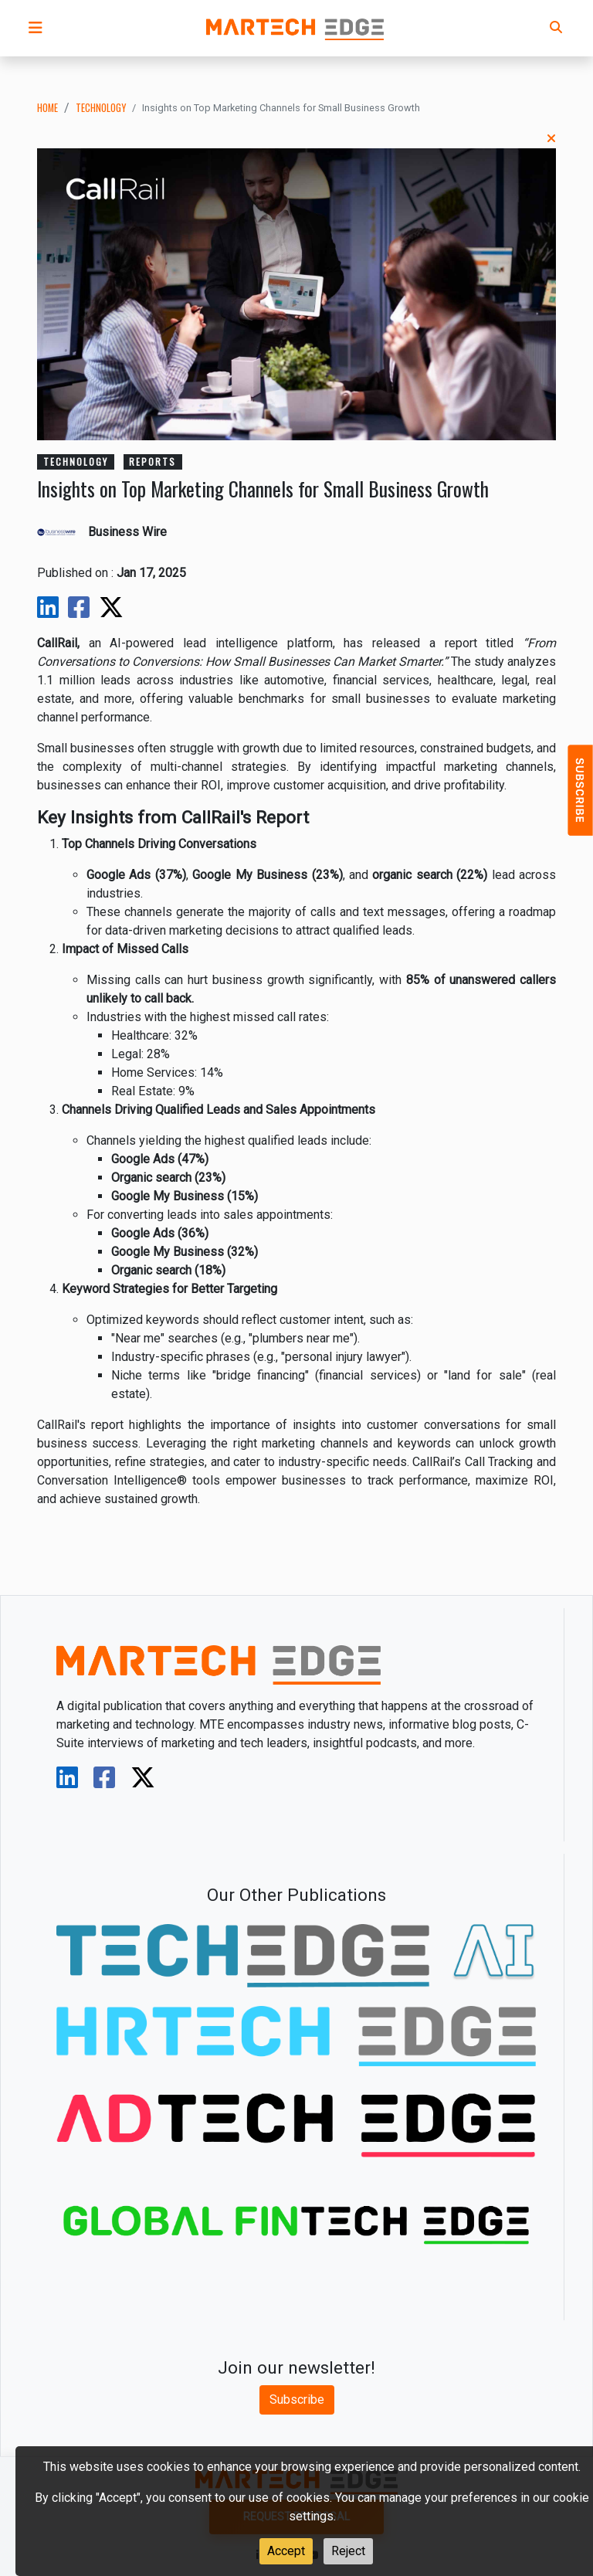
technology (101, 107)
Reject (348, 2551)
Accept (286, 2551)
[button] (36, 27)
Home (47, 107)
